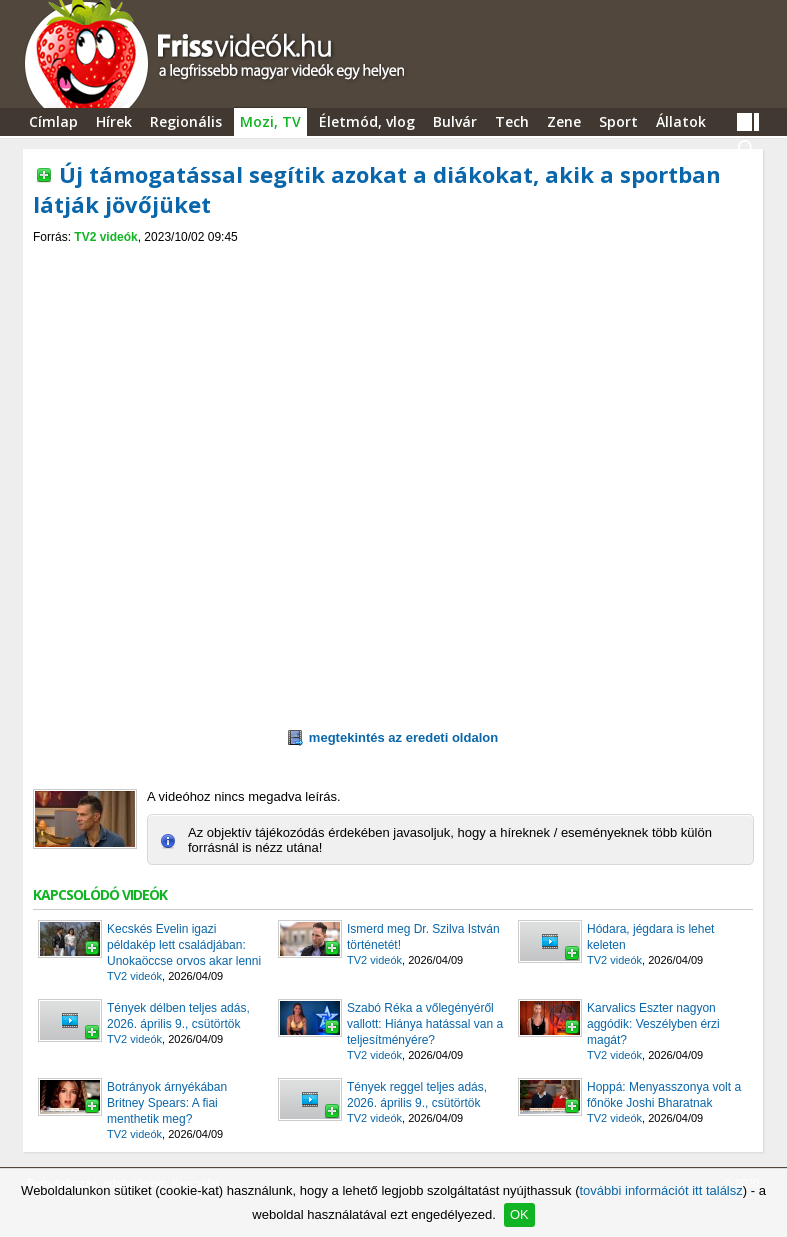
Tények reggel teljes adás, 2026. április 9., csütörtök (417, 1095)
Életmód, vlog (367, 121)
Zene (564, 121)
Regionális (186, 121)
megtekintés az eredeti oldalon (393, 738)
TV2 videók (105, 237)
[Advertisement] (393, 261)
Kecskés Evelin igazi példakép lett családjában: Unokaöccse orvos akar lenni (184, 945)
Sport (618, 121)
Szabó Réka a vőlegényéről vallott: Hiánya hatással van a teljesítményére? (425, 1024)
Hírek (114, 121)
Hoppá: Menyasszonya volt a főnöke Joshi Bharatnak (664, 1095)
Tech (512, 121)
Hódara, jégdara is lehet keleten (650, 937)
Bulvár (455, 121)
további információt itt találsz (660, 1190)
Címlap (53, 121)
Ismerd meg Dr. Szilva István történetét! (423, 937)
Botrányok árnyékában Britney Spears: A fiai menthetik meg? (167, 1103)
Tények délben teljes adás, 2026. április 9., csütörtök (178, 1016)
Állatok (681, 121)
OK (519, 1214)
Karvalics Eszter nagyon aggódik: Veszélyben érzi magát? (653, 1024)
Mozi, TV (270, 121)
